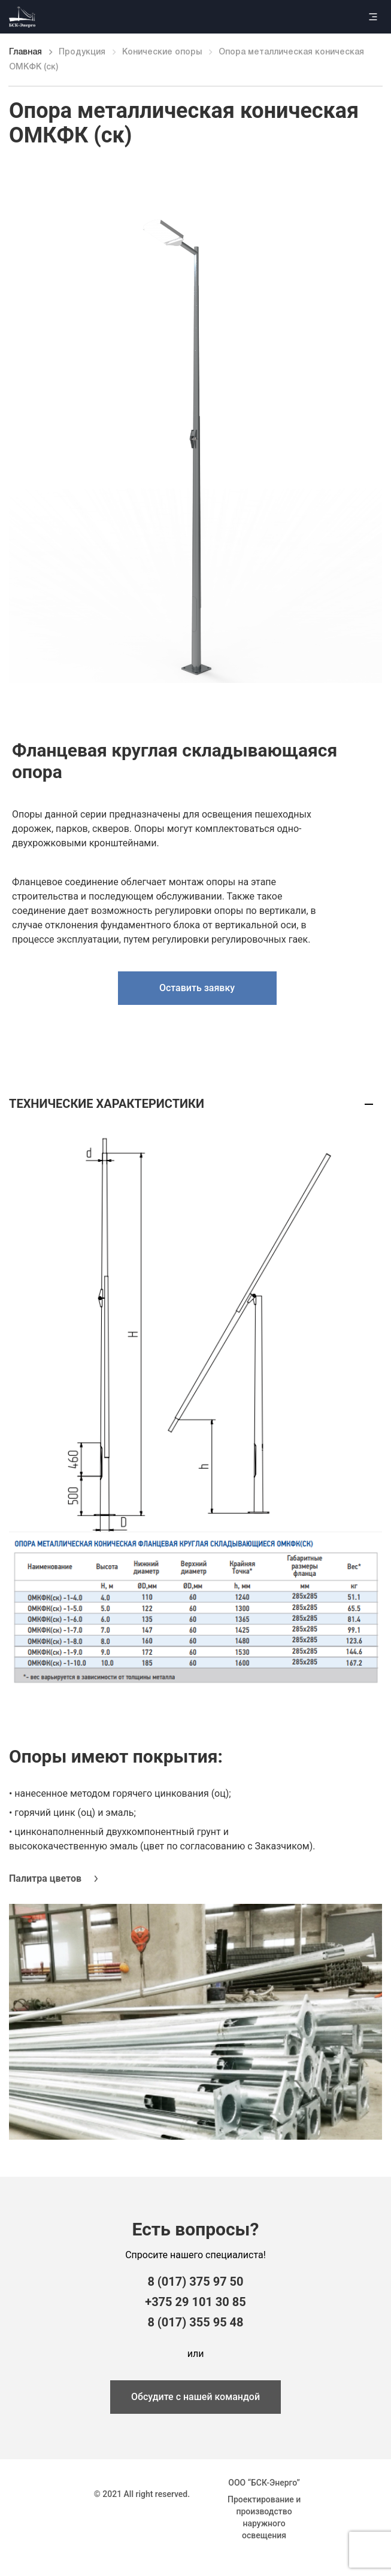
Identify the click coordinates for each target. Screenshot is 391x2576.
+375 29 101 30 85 (195, 2302)
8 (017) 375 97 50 (195, 2281)
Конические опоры (162, 52)
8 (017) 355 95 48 (195, 2322)
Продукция (82, 52)
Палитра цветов (45, 1878)
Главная (25, 52)
